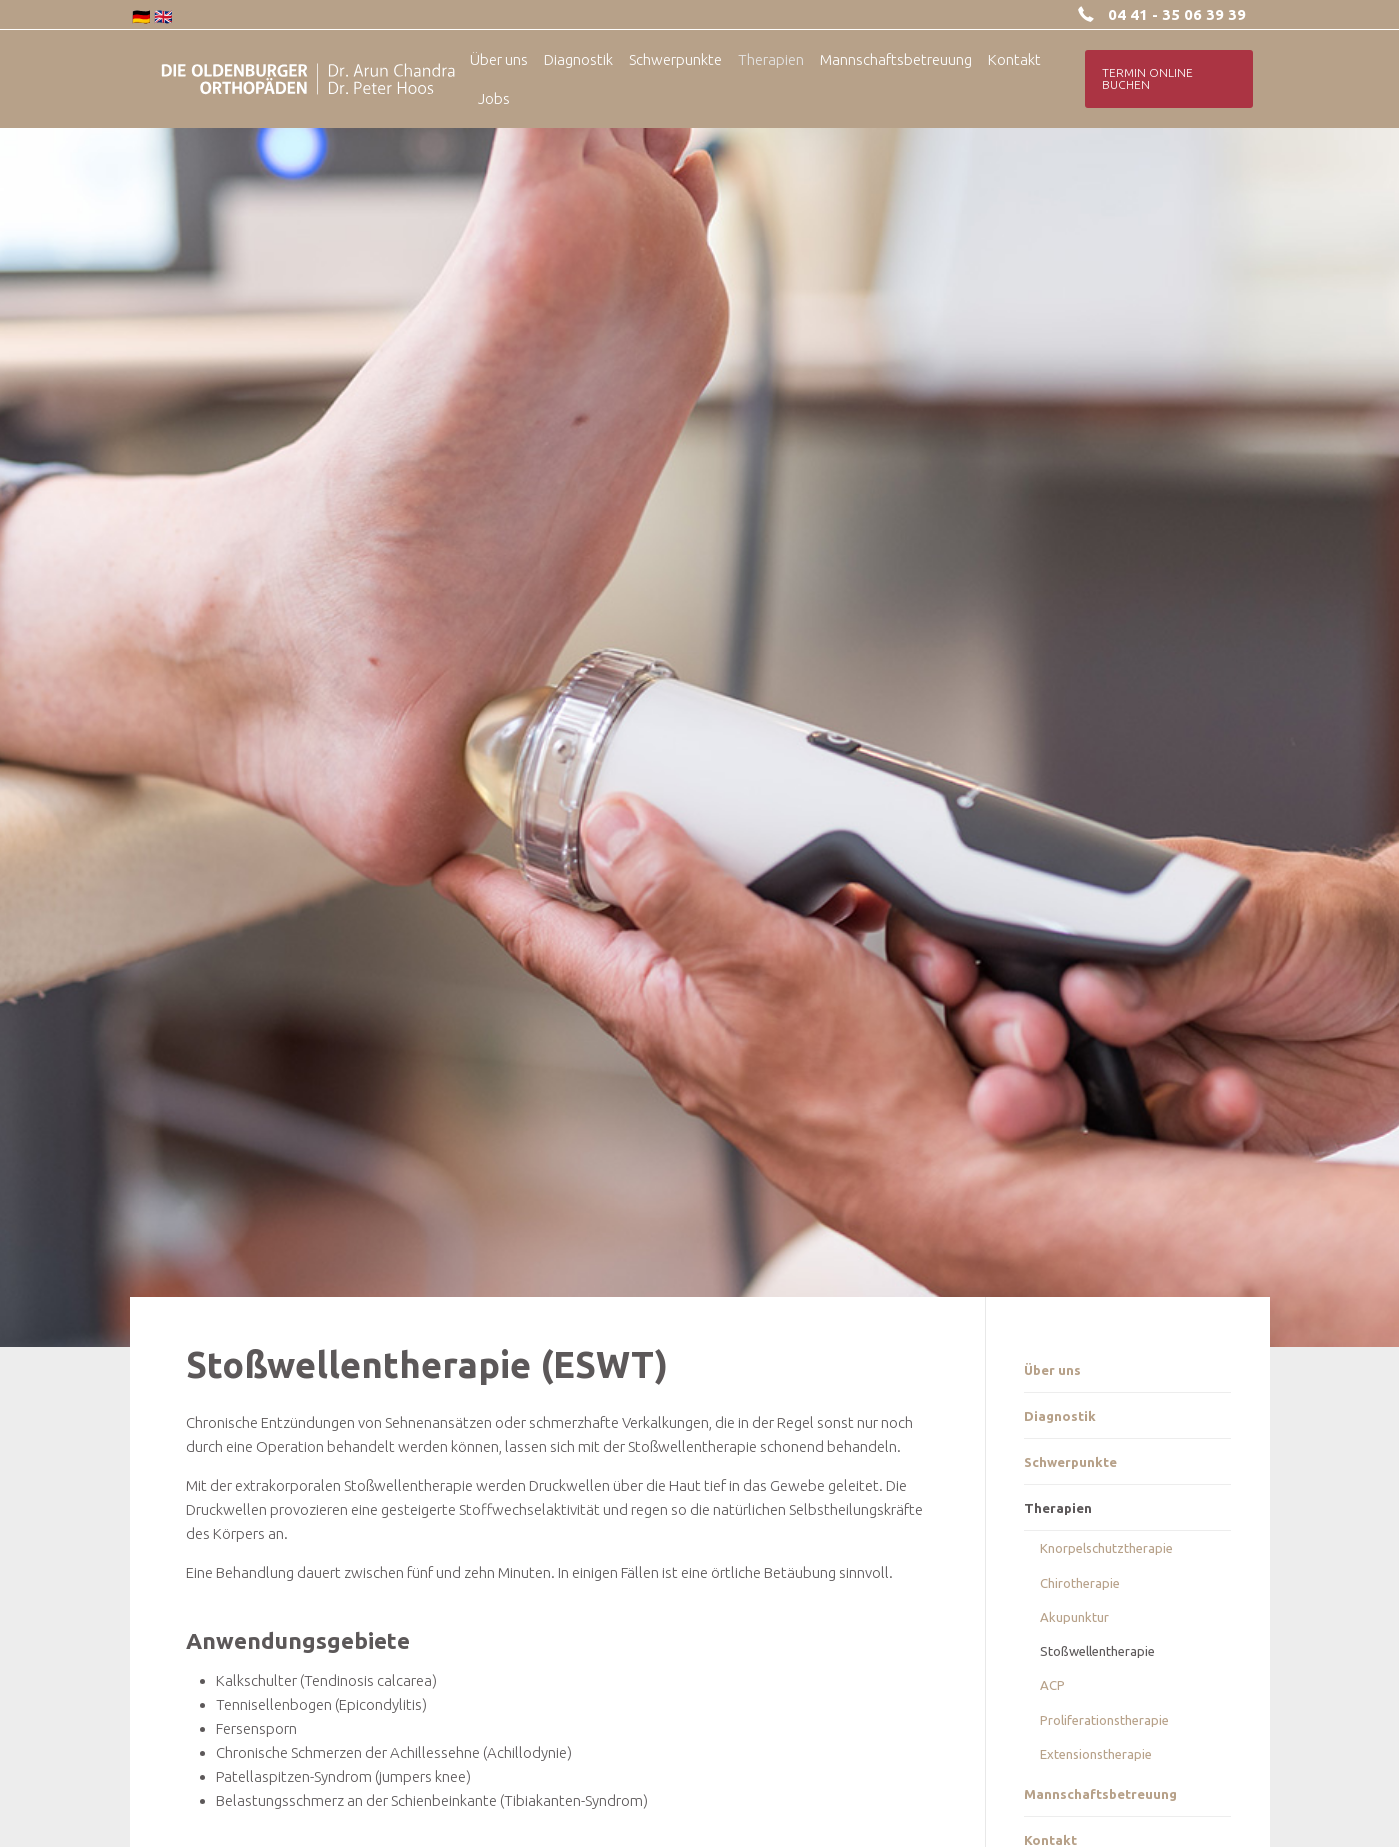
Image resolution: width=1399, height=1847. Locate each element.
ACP (1052, 1685)
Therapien (1058, 1508)
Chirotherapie (1080, 1583)
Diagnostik (1060, 1416)
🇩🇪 (141, 16)
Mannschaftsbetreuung (1100, 1794)
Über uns (1052, 1370)
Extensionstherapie (1096, 1754)
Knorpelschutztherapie (1106, 1548)
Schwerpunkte (1070, 1462)
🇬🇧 (163, 16)
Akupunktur (1074, 1617)
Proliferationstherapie (1104, 1720)
